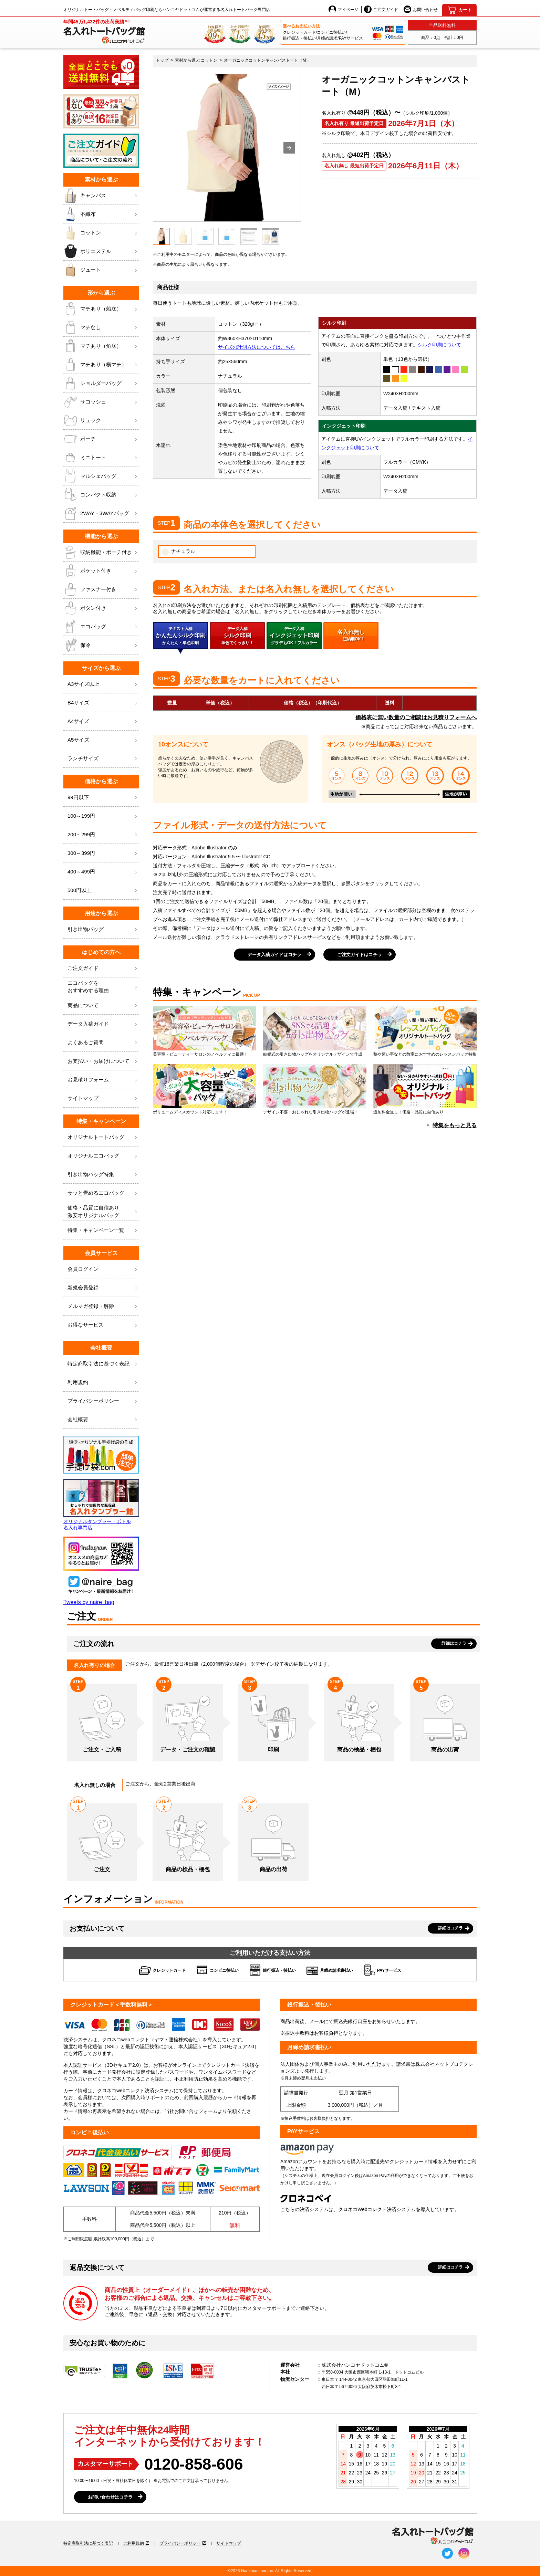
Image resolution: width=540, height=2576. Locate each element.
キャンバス (101, 195)
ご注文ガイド (381, 9)
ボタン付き (101, 608)
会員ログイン (103, 1269)
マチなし (101, 327)
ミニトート (101, 457)
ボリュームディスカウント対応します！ (204, 1089)
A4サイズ (103, 721)
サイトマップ (103, 1098)
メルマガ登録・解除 (103, 1306)
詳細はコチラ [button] (454, 1643)
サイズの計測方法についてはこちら (256, 347)
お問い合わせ (421, 9)
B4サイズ (103, 703)
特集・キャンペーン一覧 (103, 1230)
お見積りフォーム (103, 1080)
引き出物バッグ (103, 929)
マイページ (344, 9)
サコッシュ (101, 402)
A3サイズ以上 (103, 684)
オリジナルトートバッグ (103, 1137)
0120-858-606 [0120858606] (193, 2464)
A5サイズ (103, 740)
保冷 (101, 645)
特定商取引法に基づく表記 (88, 2543)
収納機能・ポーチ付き (101, 552)
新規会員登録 (103, 1288)
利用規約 (103, 1382)
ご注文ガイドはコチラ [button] (359, 954)
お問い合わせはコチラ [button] (110, 2497)
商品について (103, 1005)
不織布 (101, 214)
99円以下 (103, 797)
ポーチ (101, 439)
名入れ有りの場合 (94, 1665)
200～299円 (103, 834)
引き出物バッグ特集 (103, 1174)
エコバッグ (101, 626)
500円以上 (103, 890)
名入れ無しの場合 (94, 1785)
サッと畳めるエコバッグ (103, 1193)
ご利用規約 (133, 2543)
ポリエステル (101, 251)
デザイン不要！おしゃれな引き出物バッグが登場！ (314, 1089)
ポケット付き (101, 571)
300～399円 (103, 853)
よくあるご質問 (103, 1042)
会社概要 (103, 1419)
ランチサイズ (103, 758)
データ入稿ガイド (103, 1024)
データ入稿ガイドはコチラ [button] (274, 954)
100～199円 (103, 816)
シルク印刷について (439, 344)
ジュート (101, 270)
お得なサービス (103, 1325)
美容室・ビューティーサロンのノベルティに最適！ (204, 1031)
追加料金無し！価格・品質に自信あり (425, 1089)
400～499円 (103, 872)
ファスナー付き (101, 589)
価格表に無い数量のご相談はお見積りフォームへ (416, 717)
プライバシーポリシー (103, 1401)
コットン (101, 233)
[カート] (459, 10)
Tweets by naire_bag (88, 1602)
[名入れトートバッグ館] (104, 31)
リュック (101, 420)
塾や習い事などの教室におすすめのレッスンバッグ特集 (425, 1031)
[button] (289, 148)
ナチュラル (178, 552)
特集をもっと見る (455, 1125)
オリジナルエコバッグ (103, 1156)
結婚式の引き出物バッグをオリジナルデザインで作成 (314, 1031)
